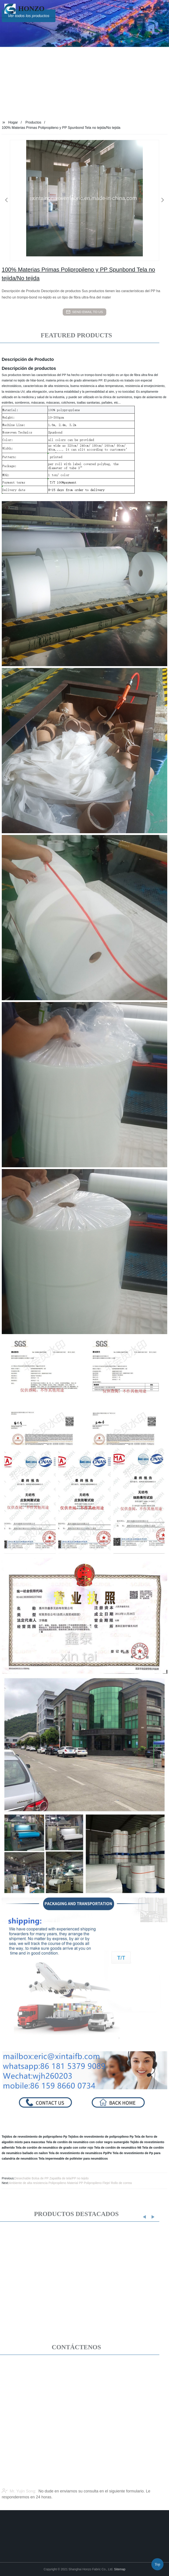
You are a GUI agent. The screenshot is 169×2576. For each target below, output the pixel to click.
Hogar (13, 122)
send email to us (84, 312)
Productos (33, 122)
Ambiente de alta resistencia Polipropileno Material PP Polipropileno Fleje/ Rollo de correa (70, 2183)
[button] (131, 8)
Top (157, 2563)
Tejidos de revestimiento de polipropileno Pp (34, 2136)
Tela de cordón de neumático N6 (117, 2147)
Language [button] (158, 8)
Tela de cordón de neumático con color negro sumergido (87, 2142)
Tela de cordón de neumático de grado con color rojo (54, 2147)
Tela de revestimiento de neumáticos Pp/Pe (80, 2153)
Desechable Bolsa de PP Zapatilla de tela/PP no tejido (52, 2178)
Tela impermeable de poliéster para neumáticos (73, 2158)
